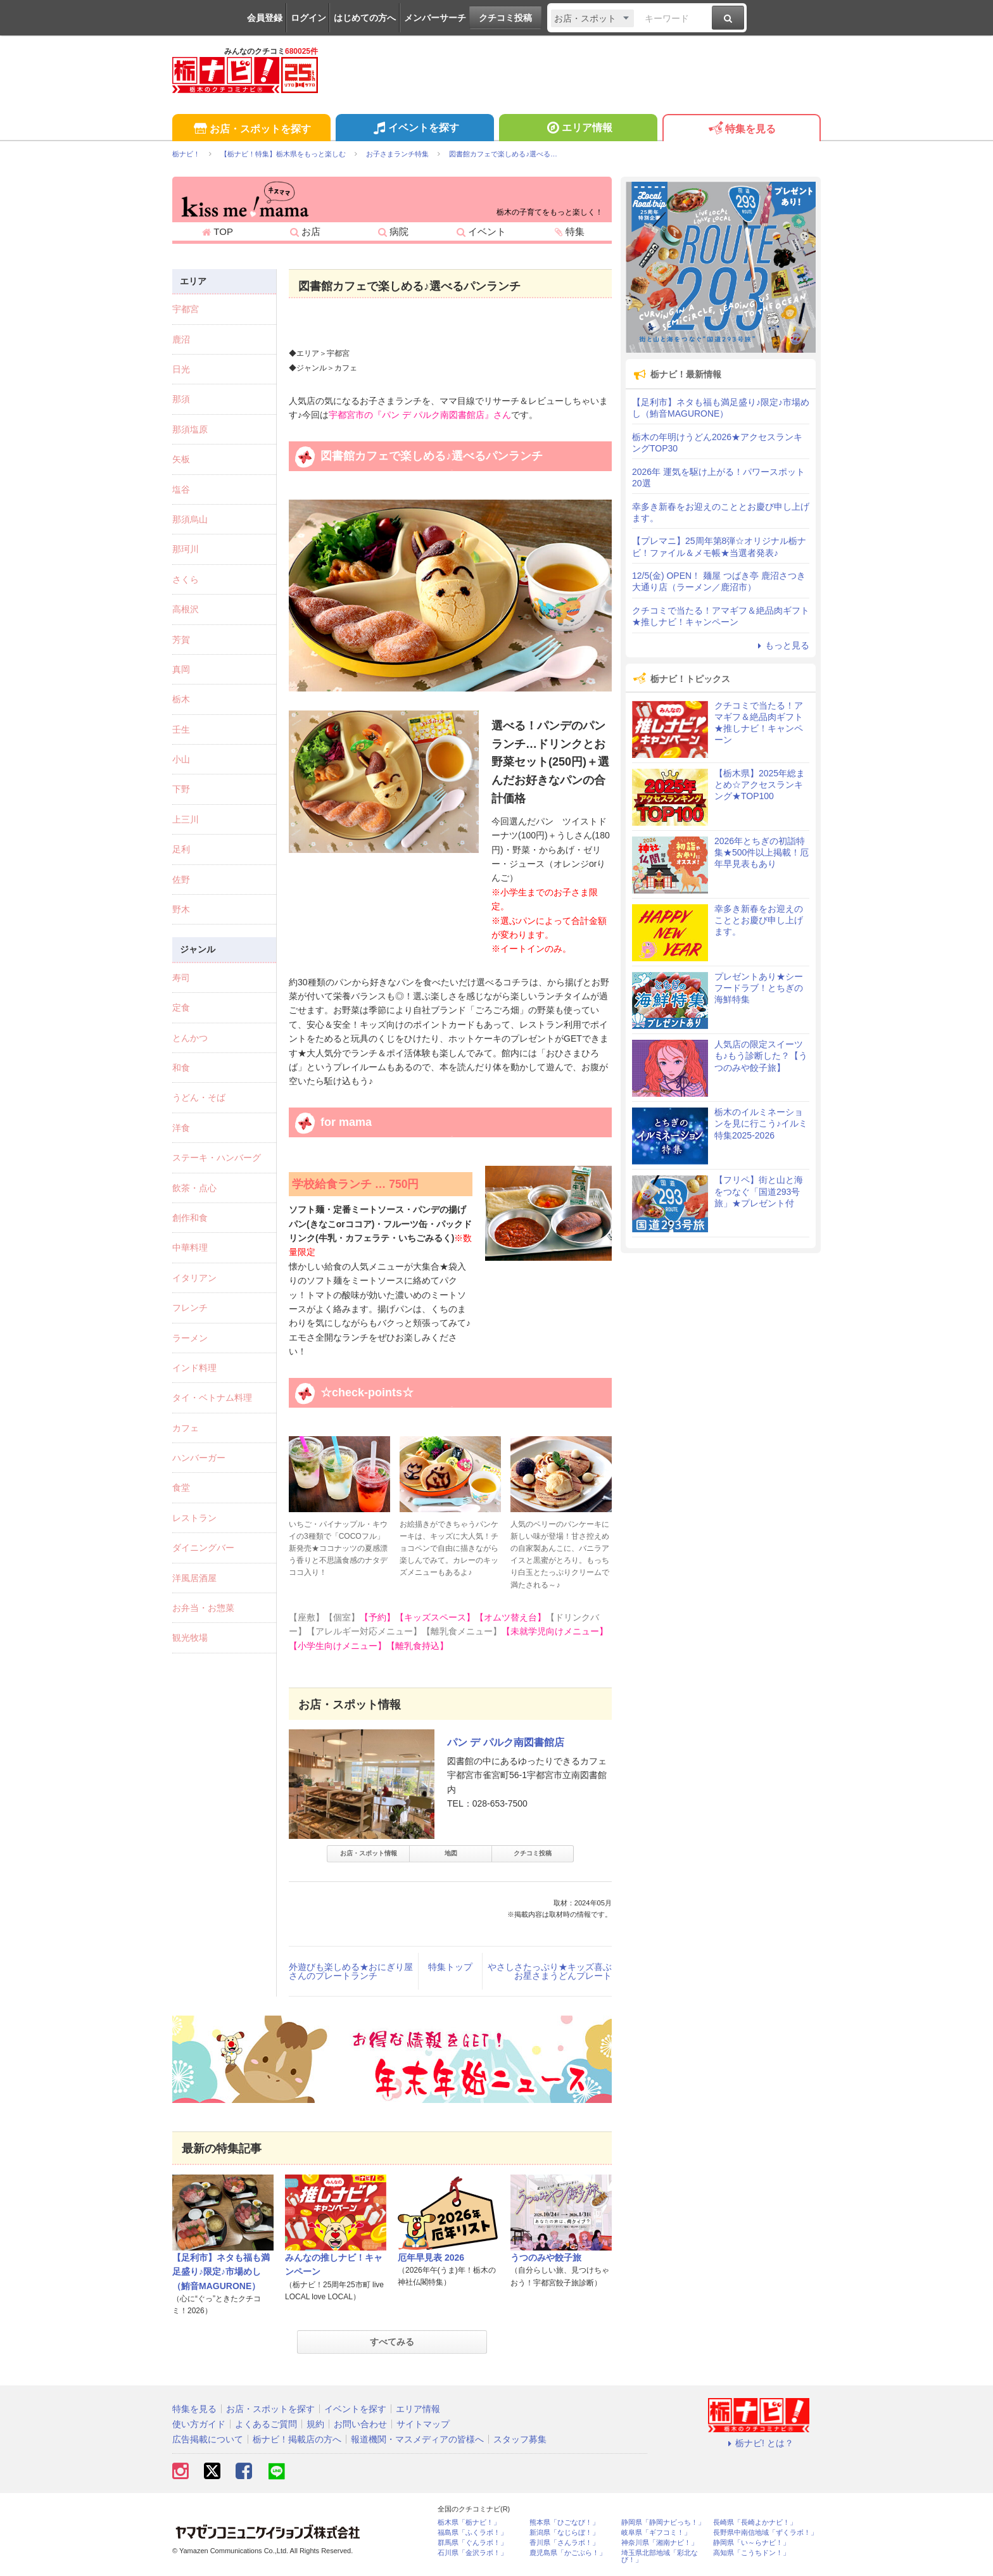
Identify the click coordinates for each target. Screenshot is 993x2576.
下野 (181, 789)
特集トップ (450, 1967)
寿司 (181, 978)
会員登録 (264, 18)
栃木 (181, 699)
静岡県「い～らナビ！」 (751, 2542)
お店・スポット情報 (368, 1853)
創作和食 (190, 1218)
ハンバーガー (198, 1458)
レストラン (194, 1518)
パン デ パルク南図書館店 (505, 1742)
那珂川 (185, 549)
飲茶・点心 (194, 1188)
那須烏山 (190, 519)
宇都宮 (185, 309)
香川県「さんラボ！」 (564, 2542)
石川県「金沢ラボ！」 (472, 2552)
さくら (185, 579)
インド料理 (194, 1368)
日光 (181, 369)
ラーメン (190, 1338)
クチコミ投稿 (505, 18)
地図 (451, 1853)
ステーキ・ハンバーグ (216, 1157)
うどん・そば (198, 1097)
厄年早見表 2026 (431, 2257)
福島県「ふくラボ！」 (472, 2532)
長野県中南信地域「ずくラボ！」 (765, 2532)
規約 (315, 2424)
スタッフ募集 (520, 2439)
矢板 (181, 459)
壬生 (181, 729)
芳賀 (181, 640)
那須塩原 (190, 429)
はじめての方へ (365, 18)
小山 (181, 759)
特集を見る (741, 129)
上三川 (185, 819)
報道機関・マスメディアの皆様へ (417, 2439)
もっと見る (781, 645)
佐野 (181, 879)
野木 (181, 909)
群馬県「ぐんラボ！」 (472, 2542)
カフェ (185, 1428)
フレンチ (190, 1308)
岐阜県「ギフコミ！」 (656, 2532)
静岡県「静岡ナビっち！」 (663, 2522)
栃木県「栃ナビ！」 (469, 2522)
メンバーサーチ (435, 18)
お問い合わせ (360, 2424)
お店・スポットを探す (251, 129)
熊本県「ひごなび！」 (564, 2522)
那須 (181, 399)
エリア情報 (578, 129)
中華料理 (190, 1247)
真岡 (181, 669)
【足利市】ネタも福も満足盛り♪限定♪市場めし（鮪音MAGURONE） (221, 2271)
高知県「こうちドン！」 (751, 2552)
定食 (181, 1007)
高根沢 (185, 609)
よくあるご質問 (266, 2424)
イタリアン (194, 1278)
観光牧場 (190, 1637)
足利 (181, 849)
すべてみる (392, 2342)
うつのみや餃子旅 (545, 2257)
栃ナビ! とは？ (759, 2443)
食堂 (181, 1487)
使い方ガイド (198, 2424)
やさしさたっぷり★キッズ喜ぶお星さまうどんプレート (550, 1971)
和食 (181, 1068)
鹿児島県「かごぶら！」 (567, 2552)
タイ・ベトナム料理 (212, 1397)
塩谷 (181, 489)
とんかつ (190, 1038)
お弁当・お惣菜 (203, 1608)
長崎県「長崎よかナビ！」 (755, 2522)
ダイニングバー (203, 1548)
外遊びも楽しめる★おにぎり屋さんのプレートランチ (351, 1971)
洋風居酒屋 (194, 1578)
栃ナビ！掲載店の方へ (297, 2439)
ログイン (308, 18)
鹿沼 (181, 339)
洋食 (181, 1128)
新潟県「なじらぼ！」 (564, 2532)
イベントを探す (414, 129)
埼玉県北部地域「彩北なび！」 (659, 2556)
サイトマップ (423, 2424)
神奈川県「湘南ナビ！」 (659, 2542)
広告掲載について (207, 2439)
